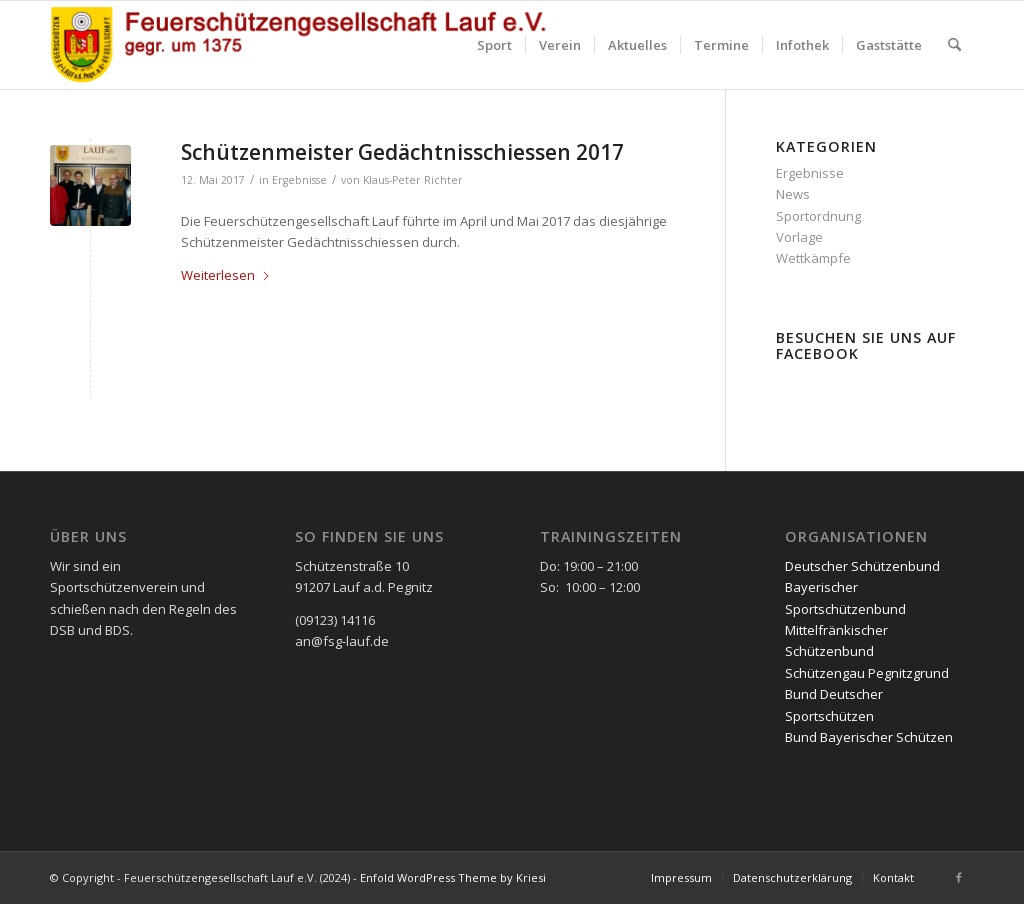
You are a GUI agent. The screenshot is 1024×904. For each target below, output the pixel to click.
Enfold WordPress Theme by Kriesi (453, 877)
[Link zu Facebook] (959, 877)
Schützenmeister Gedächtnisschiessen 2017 (402, 152)
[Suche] (954, 45)
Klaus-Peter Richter (413, 180)
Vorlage (799, 237)
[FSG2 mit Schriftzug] (309, 45)
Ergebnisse (299, 180)
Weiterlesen (226, 275)
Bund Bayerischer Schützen (869, 737)
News (793, 194)
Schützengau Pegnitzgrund (867, 673)
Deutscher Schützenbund (862, 566)
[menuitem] (494, 45)
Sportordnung (818, 216)
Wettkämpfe (813, 258)
